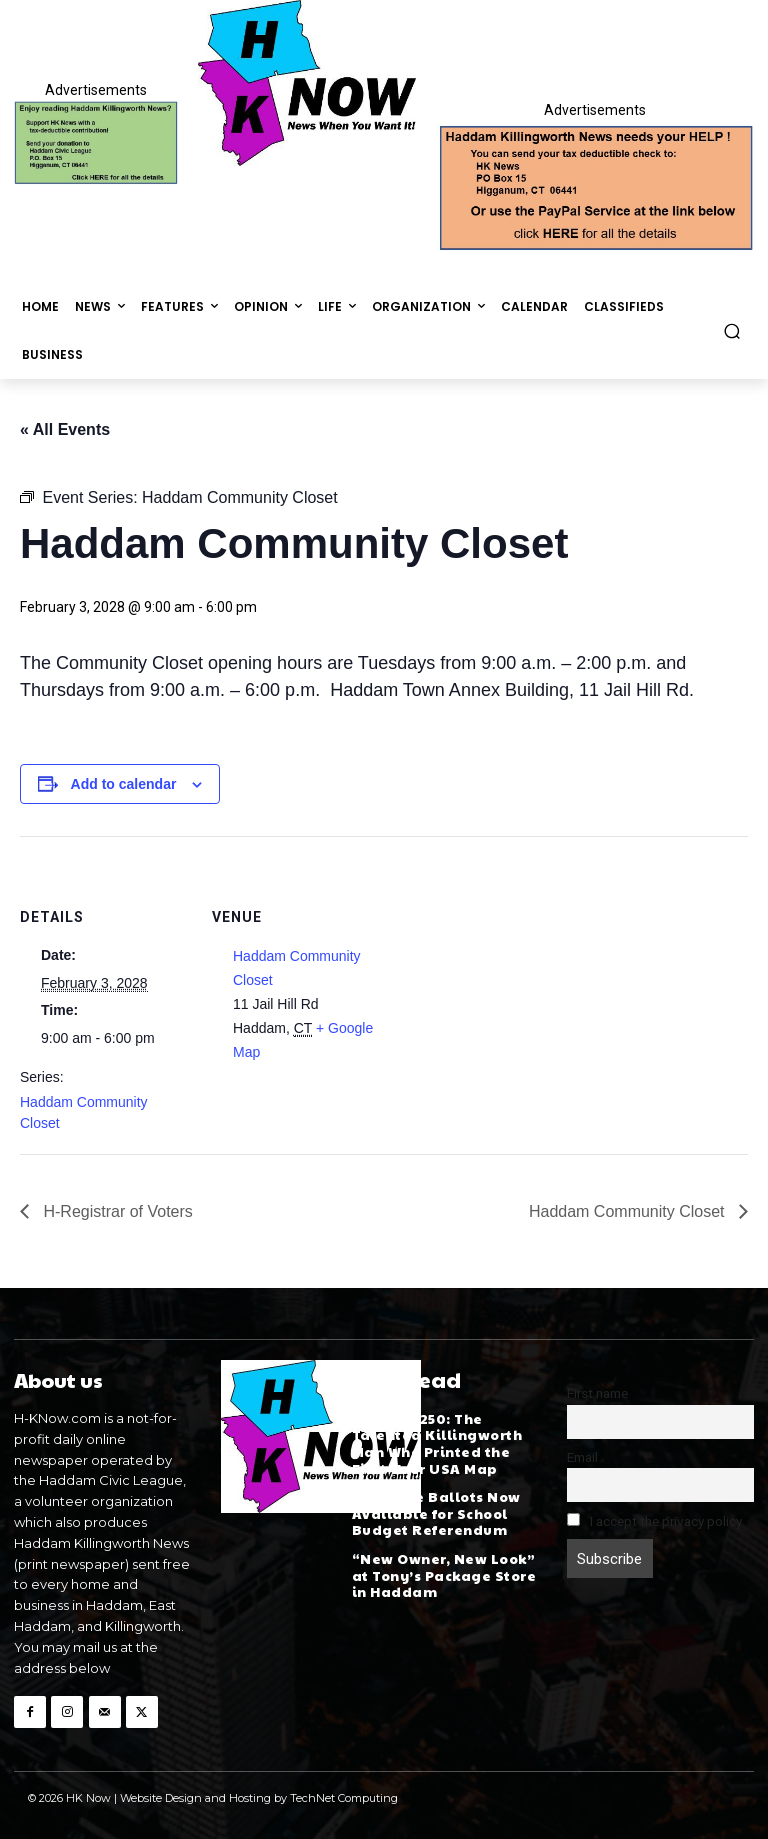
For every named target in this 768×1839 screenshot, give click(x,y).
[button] (732, 330)
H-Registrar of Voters (116, 1211)
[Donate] (96, 143)
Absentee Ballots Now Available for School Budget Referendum (434, 1509)
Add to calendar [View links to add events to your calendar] (124, 784)
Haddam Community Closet (629, 1211)
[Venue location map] (509, 974)
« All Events (65, 429)
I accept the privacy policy (654, 1521)
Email (582, 1457)
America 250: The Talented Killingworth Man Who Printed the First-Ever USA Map (436, 1441)
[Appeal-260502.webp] (595, 186)
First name (597, 1393)
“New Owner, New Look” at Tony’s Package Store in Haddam (443, 1568)
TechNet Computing (344, 1797)
